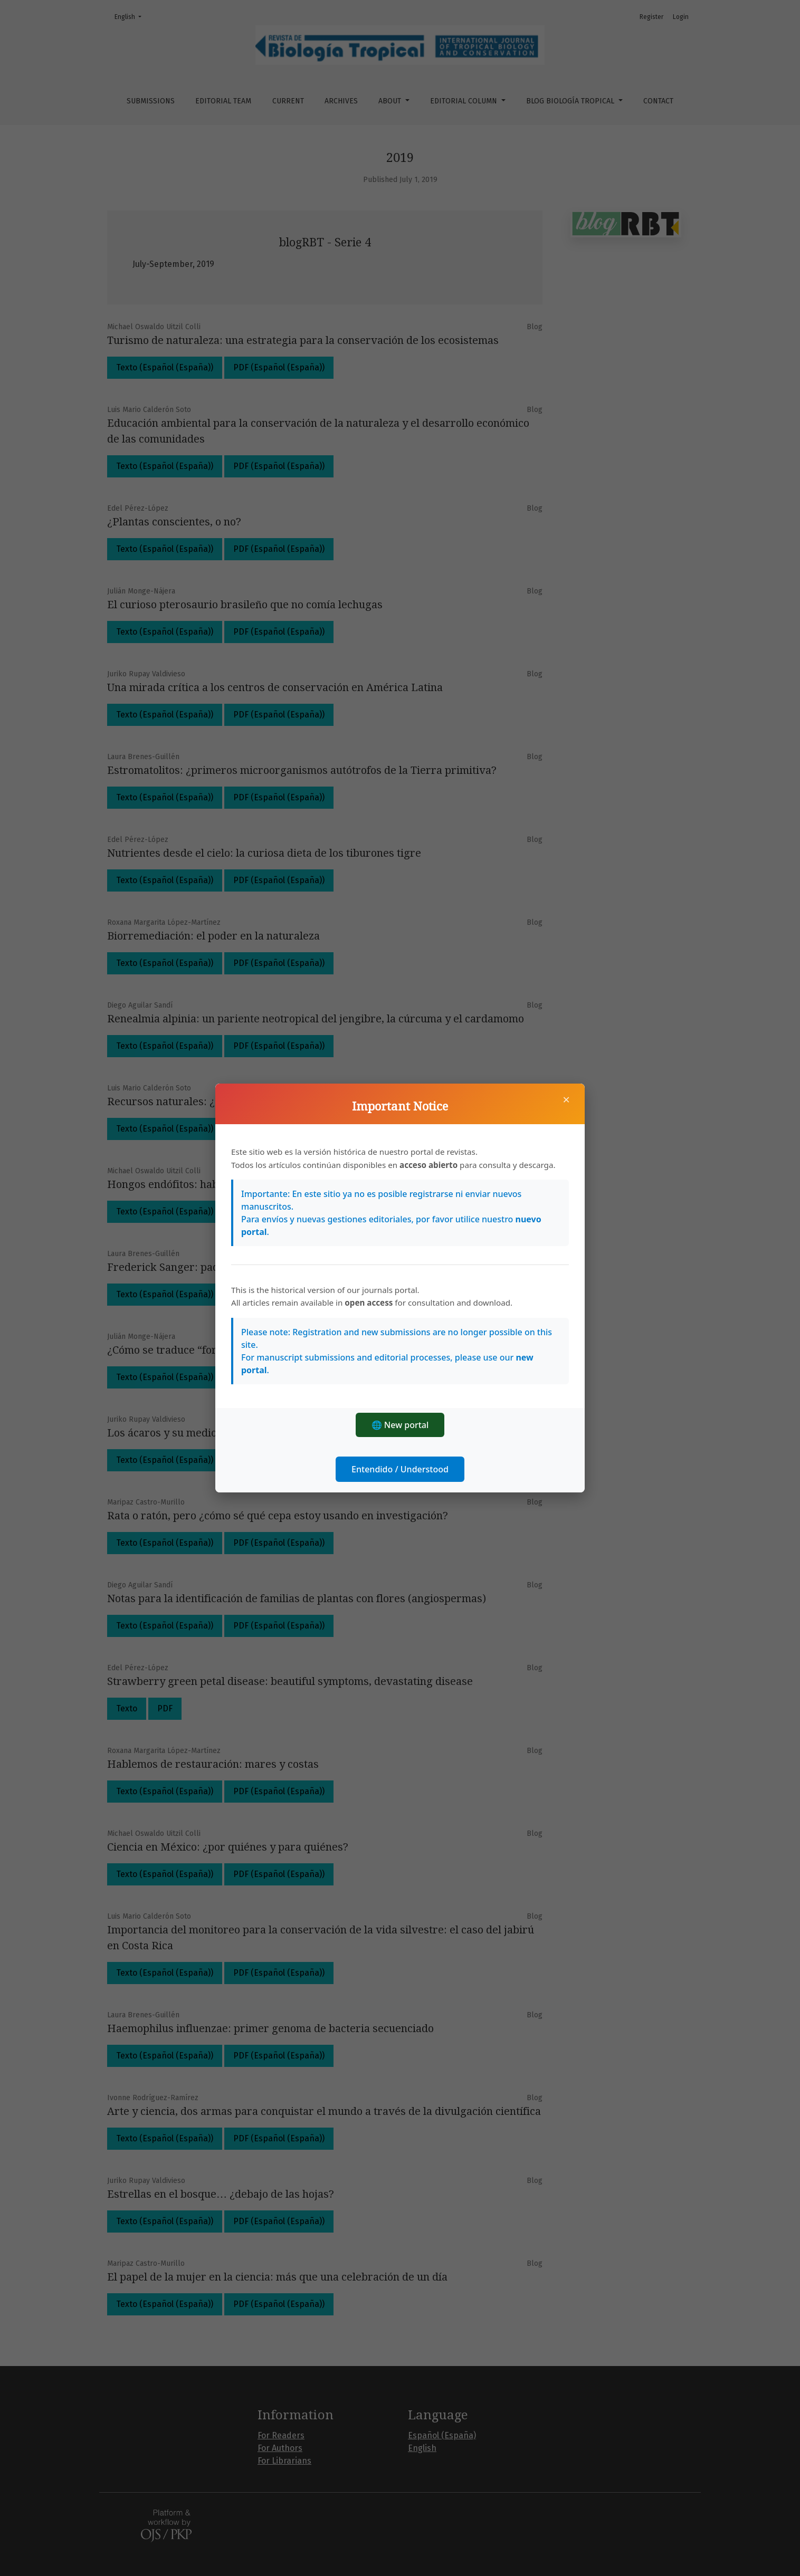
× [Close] (566, 1099)
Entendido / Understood (400, 1469)
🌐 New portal (400, 1425)
